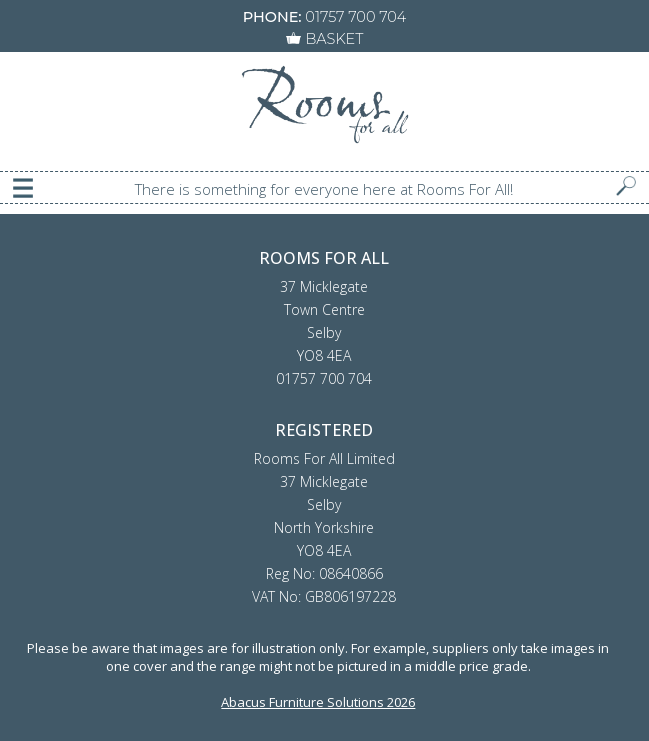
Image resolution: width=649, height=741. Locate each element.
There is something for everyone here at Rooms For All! (324, 189)
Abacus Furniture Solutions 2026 (318, 702)
